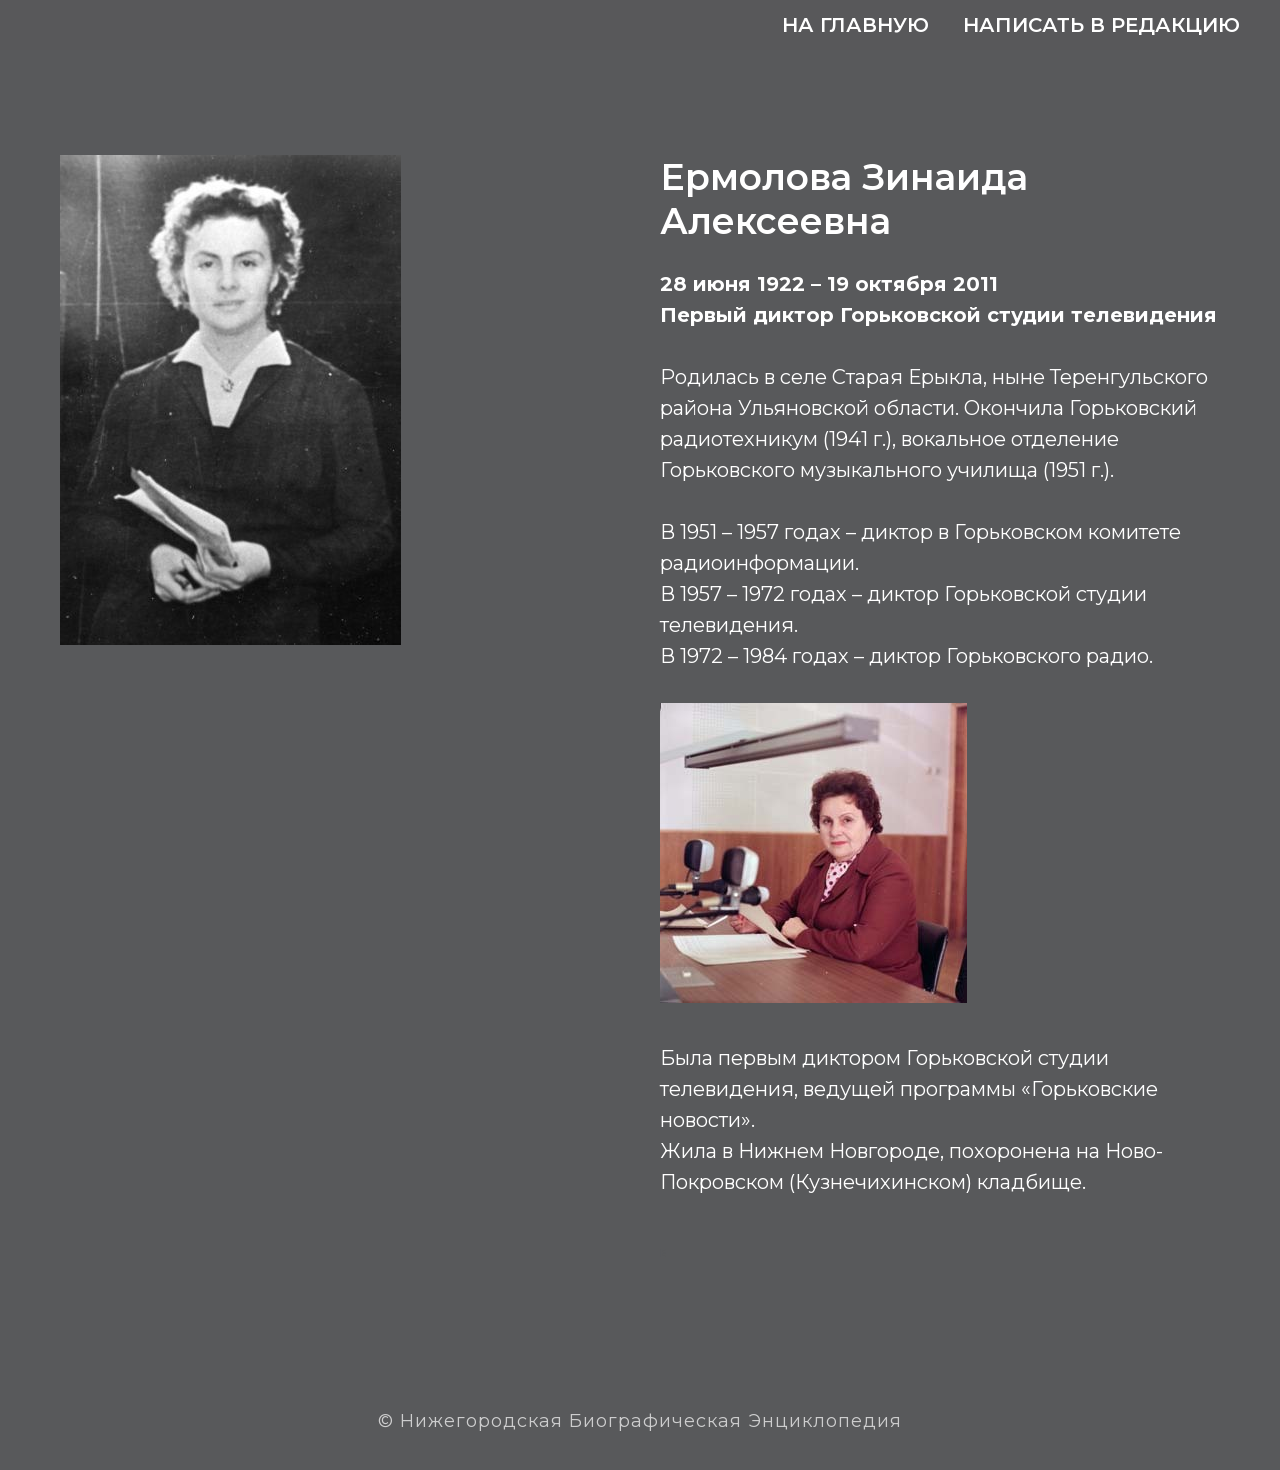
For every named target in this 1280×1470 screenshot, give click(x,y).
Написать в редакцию (1101, 25)
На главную (855, 25)
